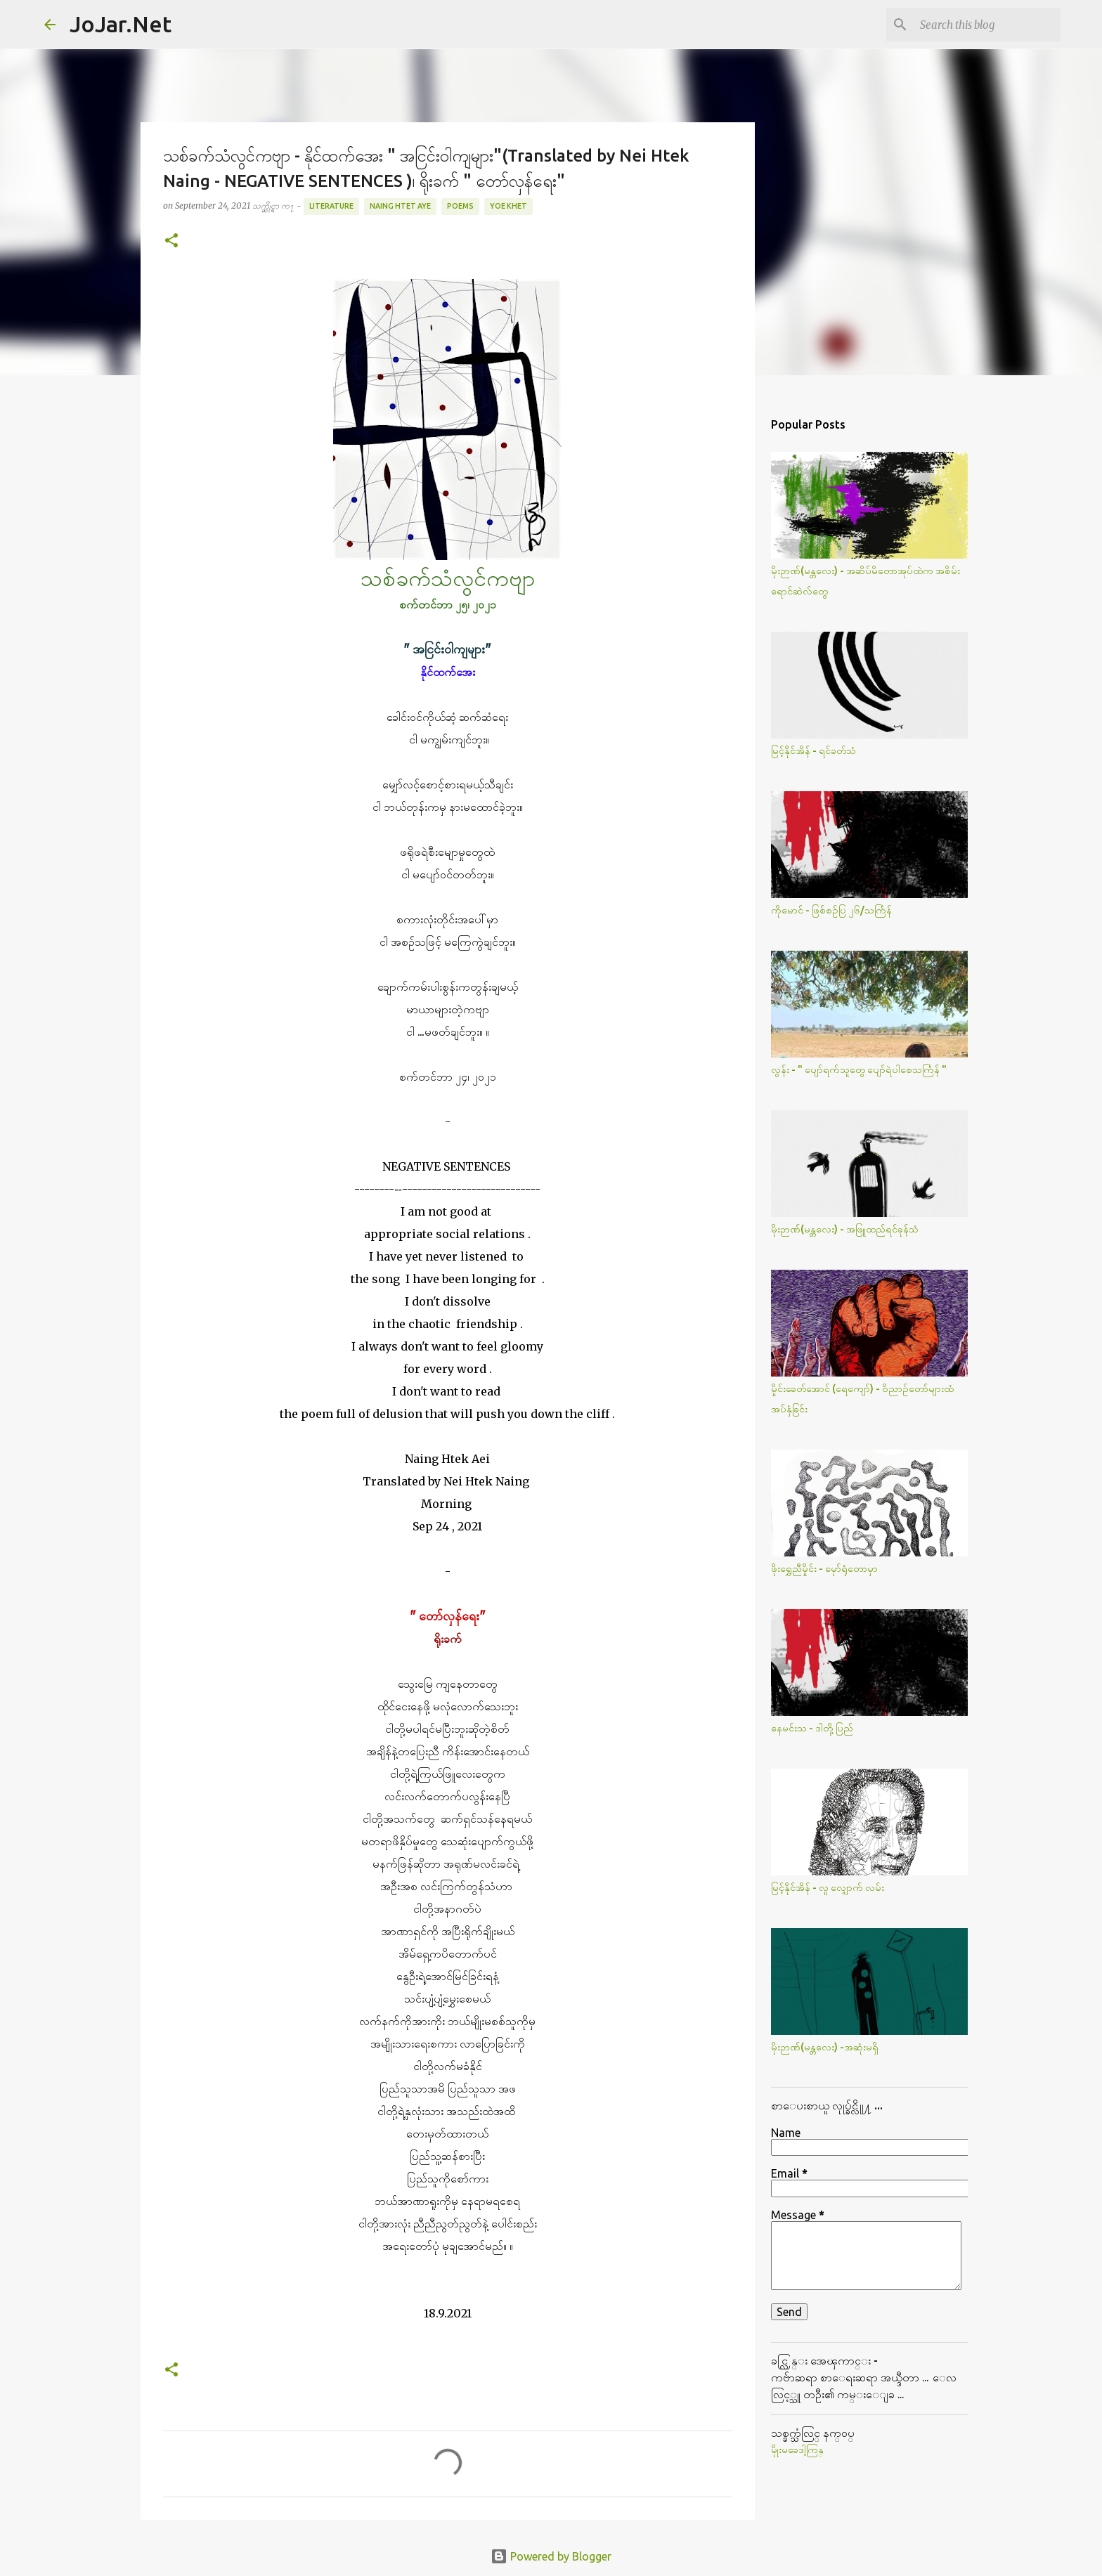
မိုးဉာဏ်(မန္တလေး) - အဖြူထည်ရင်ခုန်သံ (845, 1229)
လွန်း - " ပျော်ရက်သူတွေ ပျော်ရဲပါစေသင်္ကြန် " (859, 1069)
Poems (460, 206)
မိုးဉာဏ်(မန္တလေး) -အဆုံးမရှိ (825, 2047)
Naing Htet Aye (400, 206)
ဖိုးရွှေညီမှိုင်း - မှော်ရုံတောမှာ (824, 1568)
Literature (331, 206)
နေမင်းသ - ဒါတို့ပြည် (812, 1727)
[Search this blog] (987, 24)
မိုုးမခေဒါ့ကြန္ (797, 2449)
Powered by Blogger (551, 2556)
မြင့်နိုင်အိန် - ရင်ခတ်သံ (813, 750)
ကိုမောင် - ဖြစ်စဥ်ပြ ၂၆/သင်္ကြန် (831, 910)
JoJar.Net (120, 24)
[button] (171, 241)
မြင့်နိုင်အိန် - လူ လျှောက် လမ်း (827, 1887)
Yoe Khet (508, 206)
